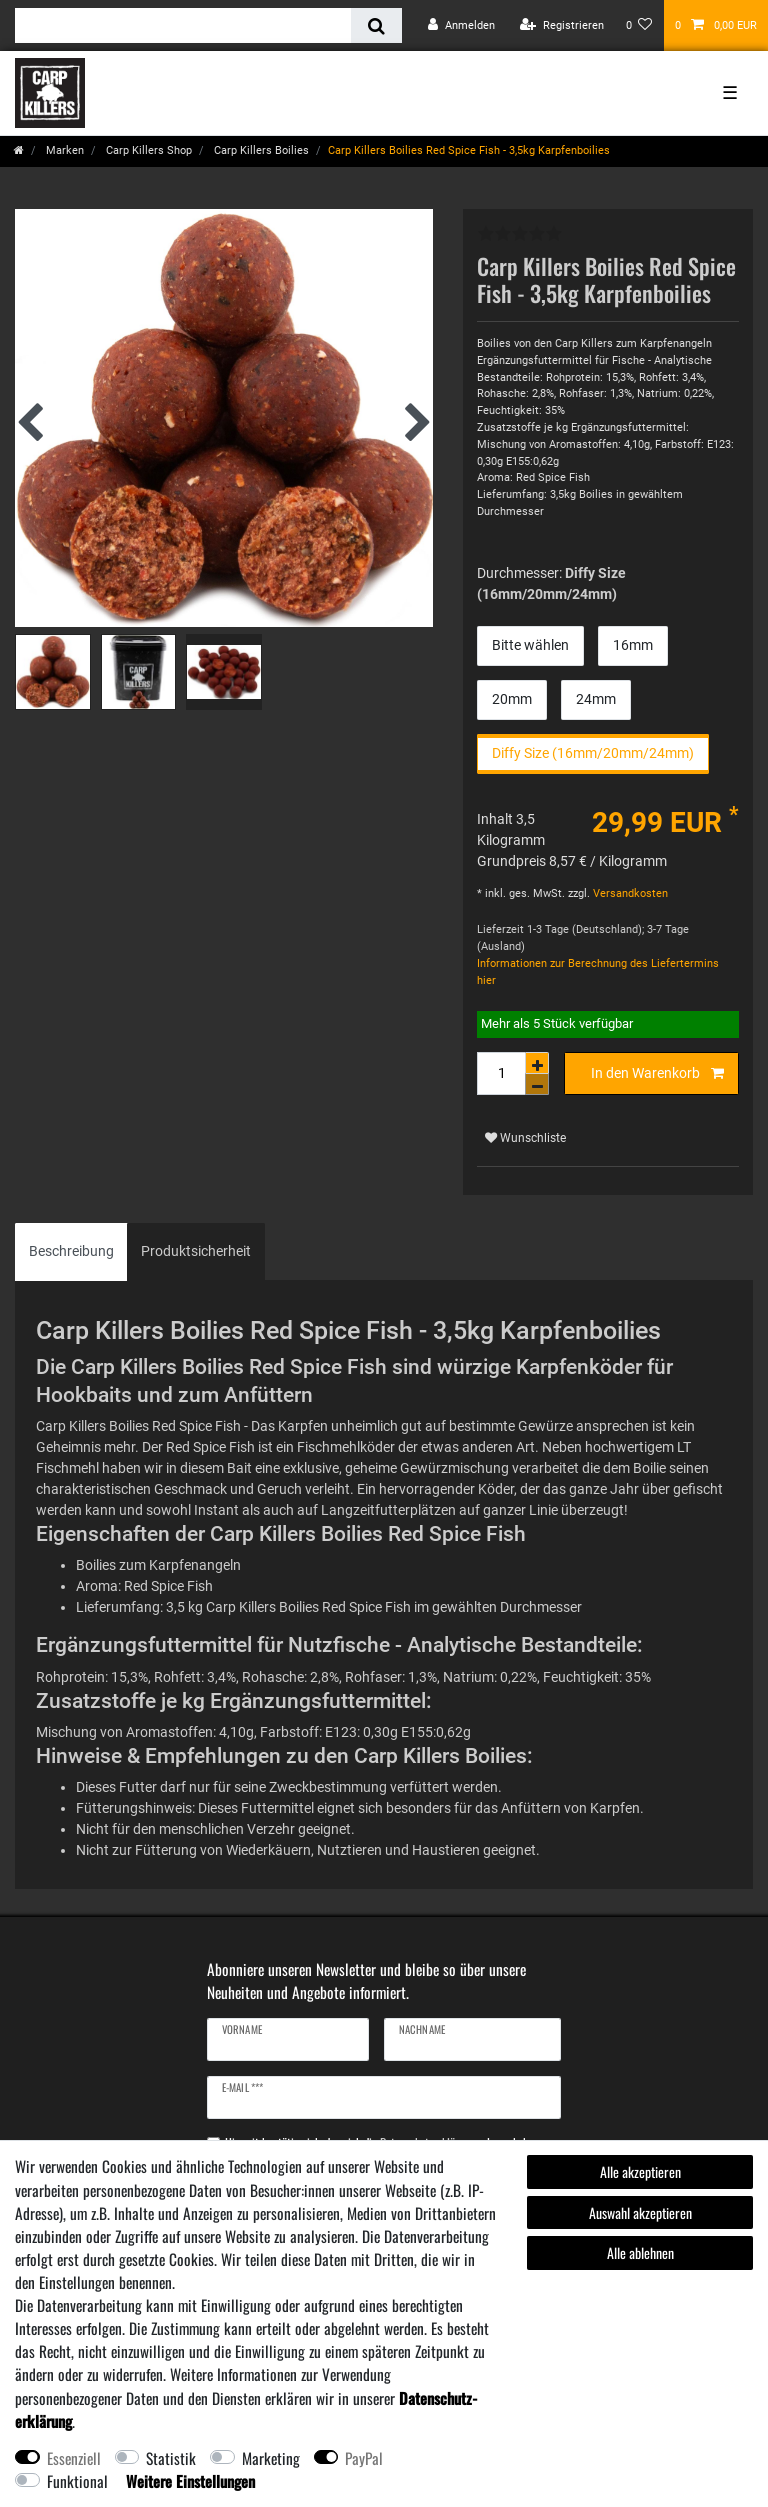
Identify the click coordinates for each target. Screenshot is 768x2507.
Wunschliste (525, 1138)
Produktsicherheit (196, 1251)
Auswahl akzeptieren (640, 2212)
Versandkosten (629, 893)
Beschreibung (71, 1251)
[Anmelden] (461, 25)
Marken (63, 150)
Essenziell (74, 2458)
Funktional (77, 2481)
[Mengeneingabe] (501, 1073)
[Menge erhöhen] (537, 1063)
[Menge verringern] (537, 1084)
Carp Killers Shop (147, 150)
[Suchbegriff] (183, 25)
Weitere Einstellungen (190, 2481)
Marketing (271, 2458)
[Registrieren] (562, 25)
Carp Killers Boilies (260, 150)
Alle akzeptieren (640, 2171)
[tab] (71, 1251)
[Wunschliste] (639, 25)
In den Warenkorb (658, 1074)
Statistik (171, 2458)
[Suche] (376, 25)
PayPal (364, 2458)
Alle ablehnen (640, 2252)
